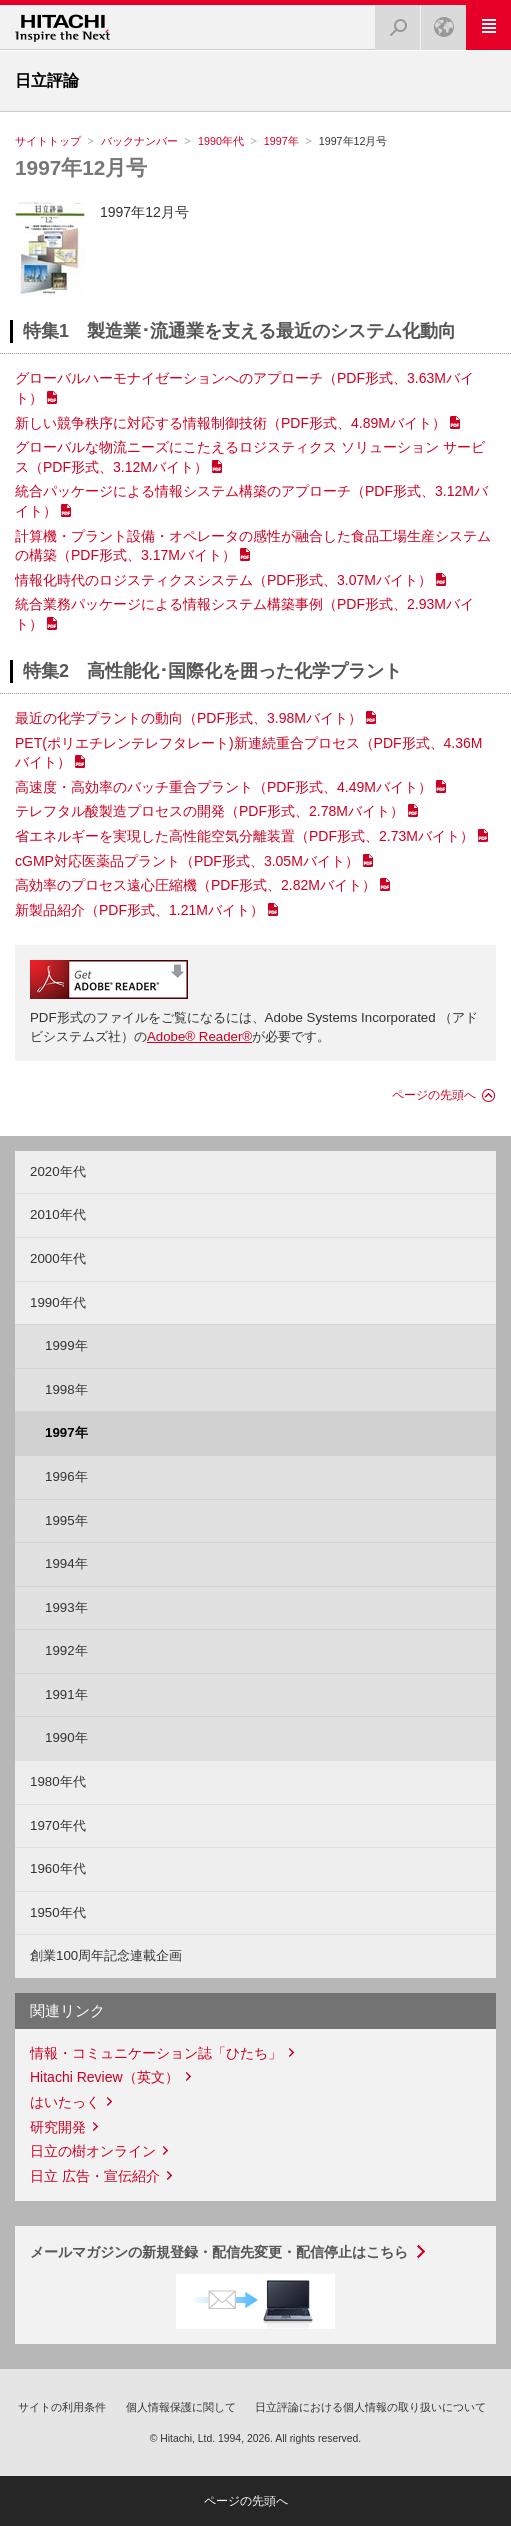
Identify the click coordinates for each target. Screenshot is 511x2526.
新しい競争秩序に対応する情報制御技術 (230, 423)
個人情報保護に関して (181, 2407)
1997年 (281, 141)
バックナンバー (139, 141)
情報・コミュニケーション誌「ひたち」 (156, 2053)
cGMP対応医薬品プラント (187, 861)
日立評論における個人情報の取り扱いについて (370, 2407)
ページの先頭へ (434, 1095)
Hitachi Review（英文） (104, 2077)
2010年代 (58, 1214)
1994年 (66, 1563)
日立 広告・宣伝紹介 (95, 2176)
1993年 (66, 1607)
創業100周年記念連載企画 (106, 1955)
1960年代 (58, 1868)
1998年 (66, 1389)
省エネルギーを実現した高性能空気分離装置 (244, 836)
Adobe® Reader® (199, 1036)
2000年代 (58, 1258)
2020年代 (58, 1171)
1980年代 (58, 1781)
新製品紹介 (139, 910)
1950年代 (58, 1912)
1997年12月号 (81, 167)
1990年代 (221, 141)
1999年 (66, 1345)
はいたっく (65, 2102)
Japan (438, 21)
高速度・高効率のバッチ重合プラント (223, 787)
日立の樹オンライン (93, 2151)
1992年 (66, 1650)
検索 (392, 21)
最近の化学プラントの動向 (188, 718)
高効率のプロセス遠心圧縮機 (195, 885)
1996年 (66, 1476)
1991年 (66, 1694)
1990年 (66, 1737)
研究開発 (58, 2127)
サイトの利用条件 (62, 2407)
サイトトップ (48, 141)
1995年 (66, 1520)
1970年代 (58, 1825)
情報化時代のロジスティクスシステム (223, 580)
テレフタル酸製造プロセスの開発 (209, 811)
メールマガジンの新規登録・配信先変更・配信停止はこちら (219, 2252)
